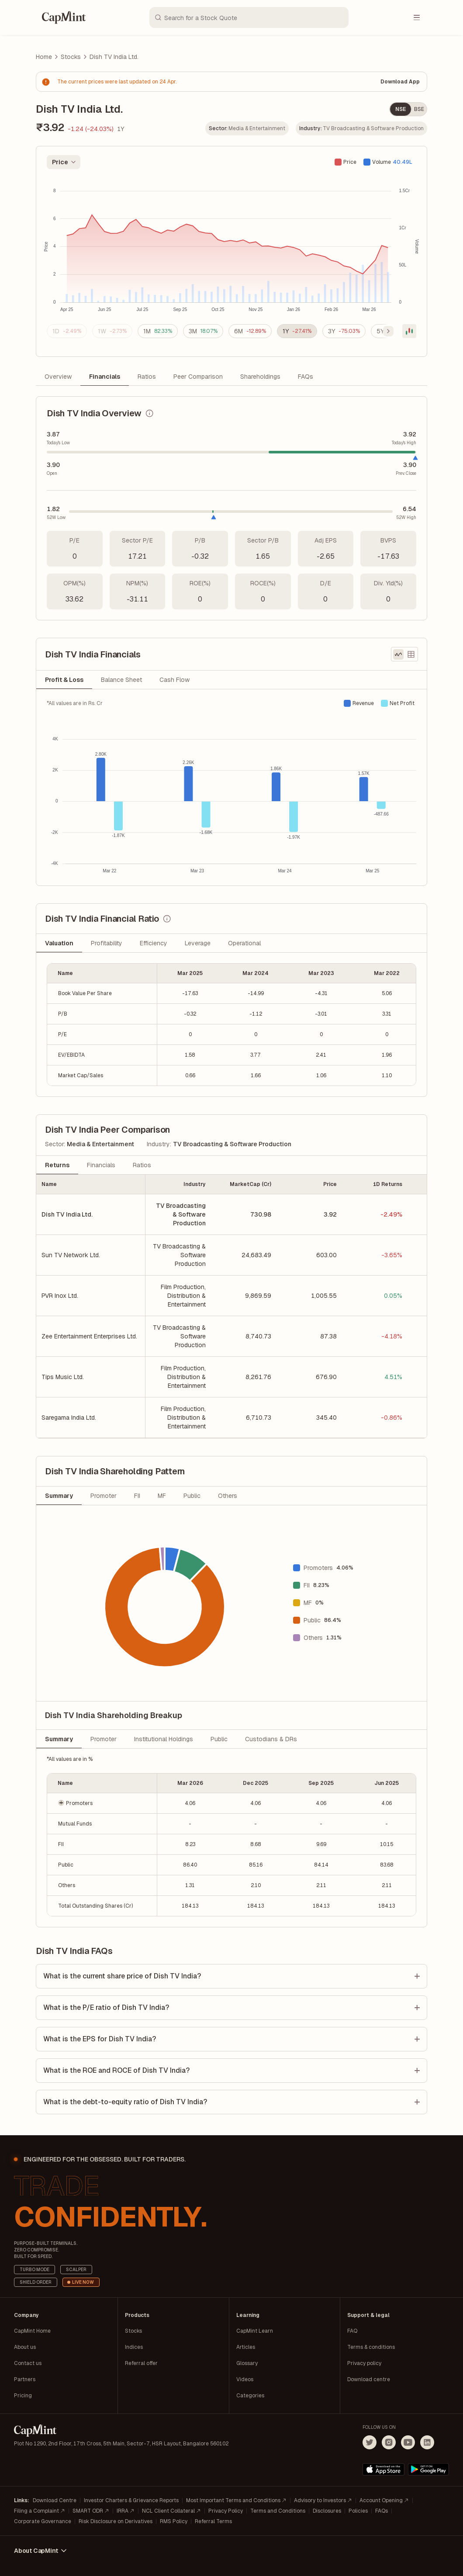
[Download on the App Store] (383, 2469)
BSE (419, 109)
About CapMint (41, 2550)
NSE (400, 109)
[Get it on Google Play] (428, 2469)
